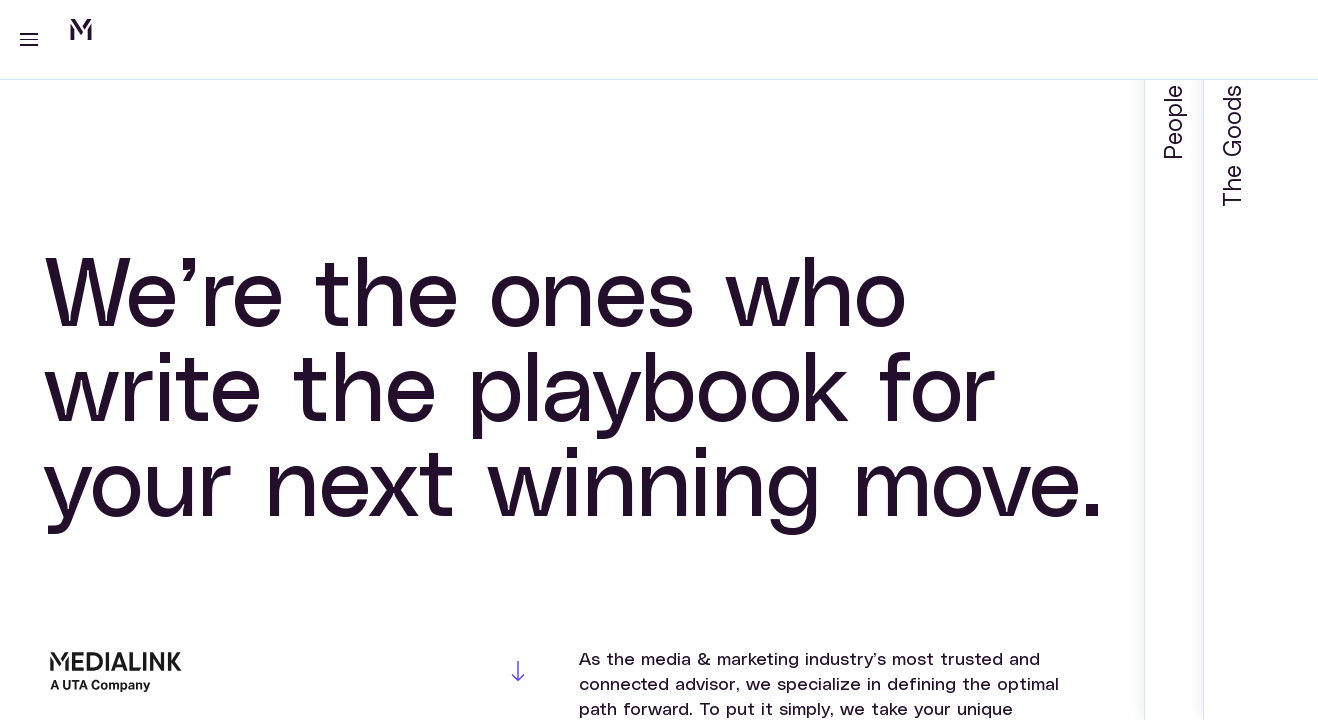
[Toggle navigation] (20, 39)
